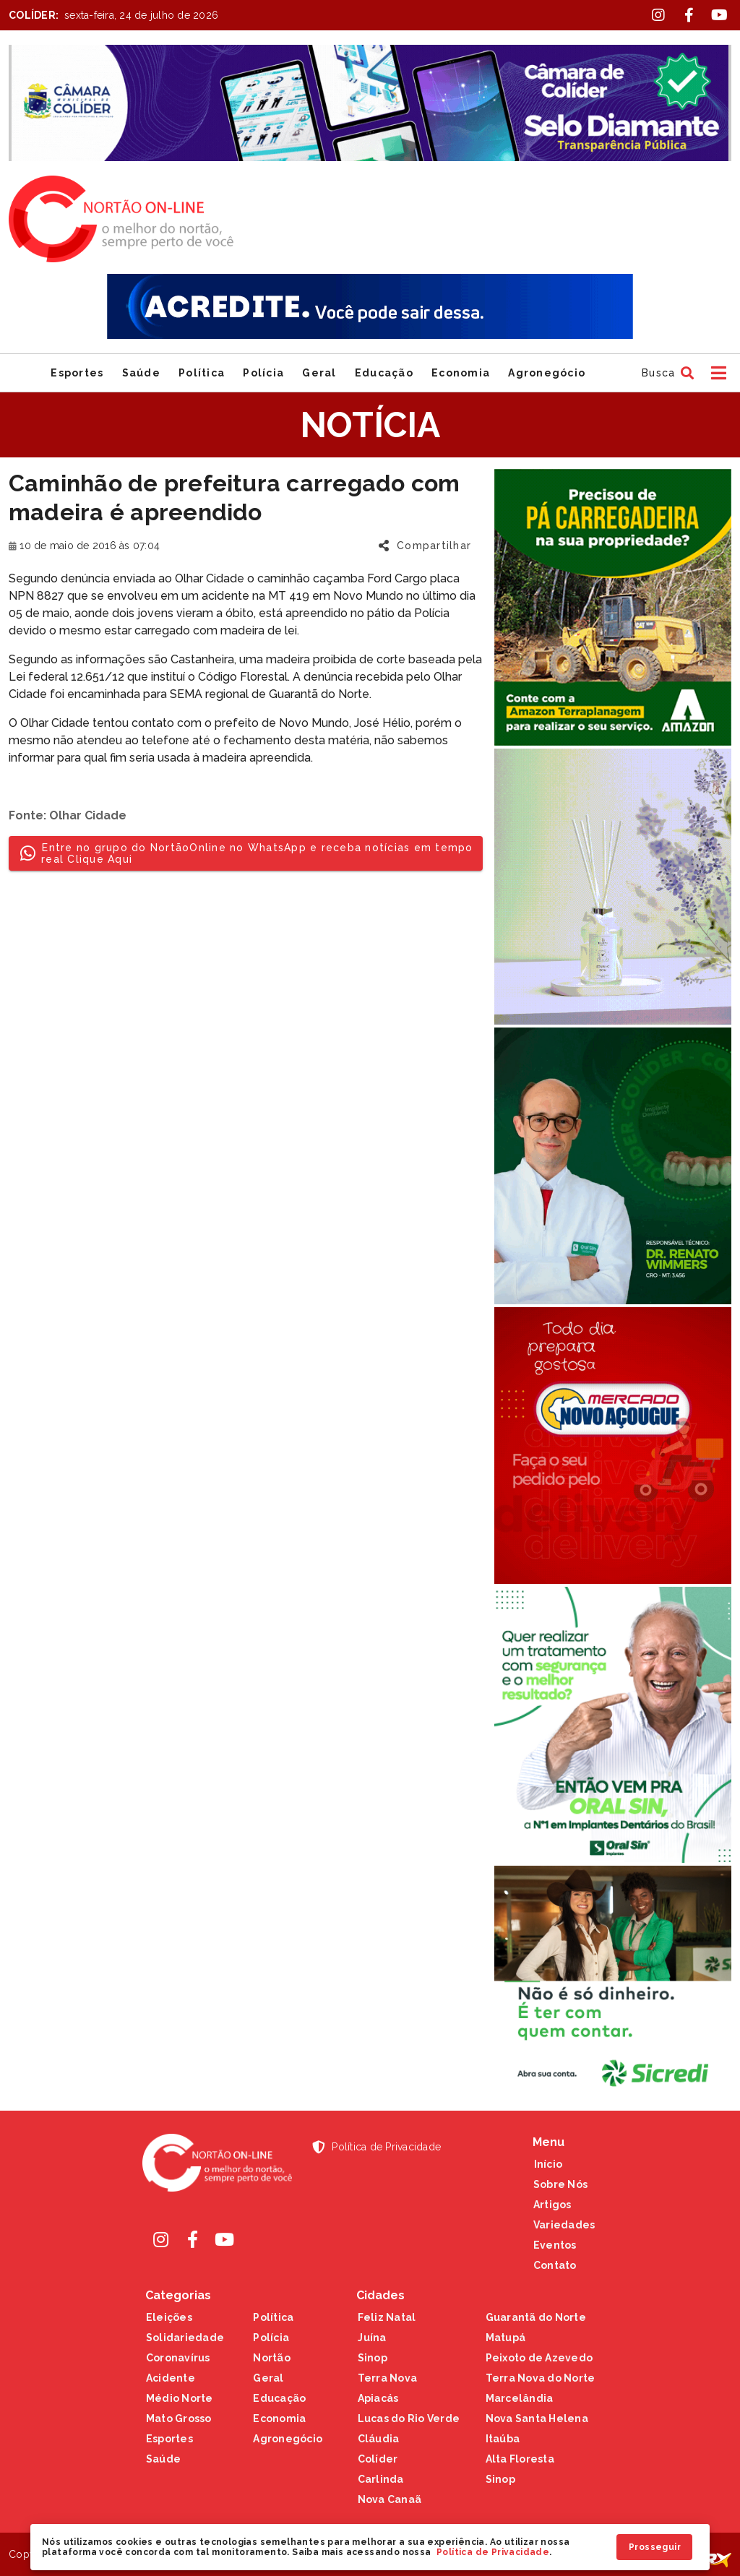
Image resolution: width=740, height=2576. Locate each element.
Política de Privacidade (492, 2552)
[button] (666, 373)
